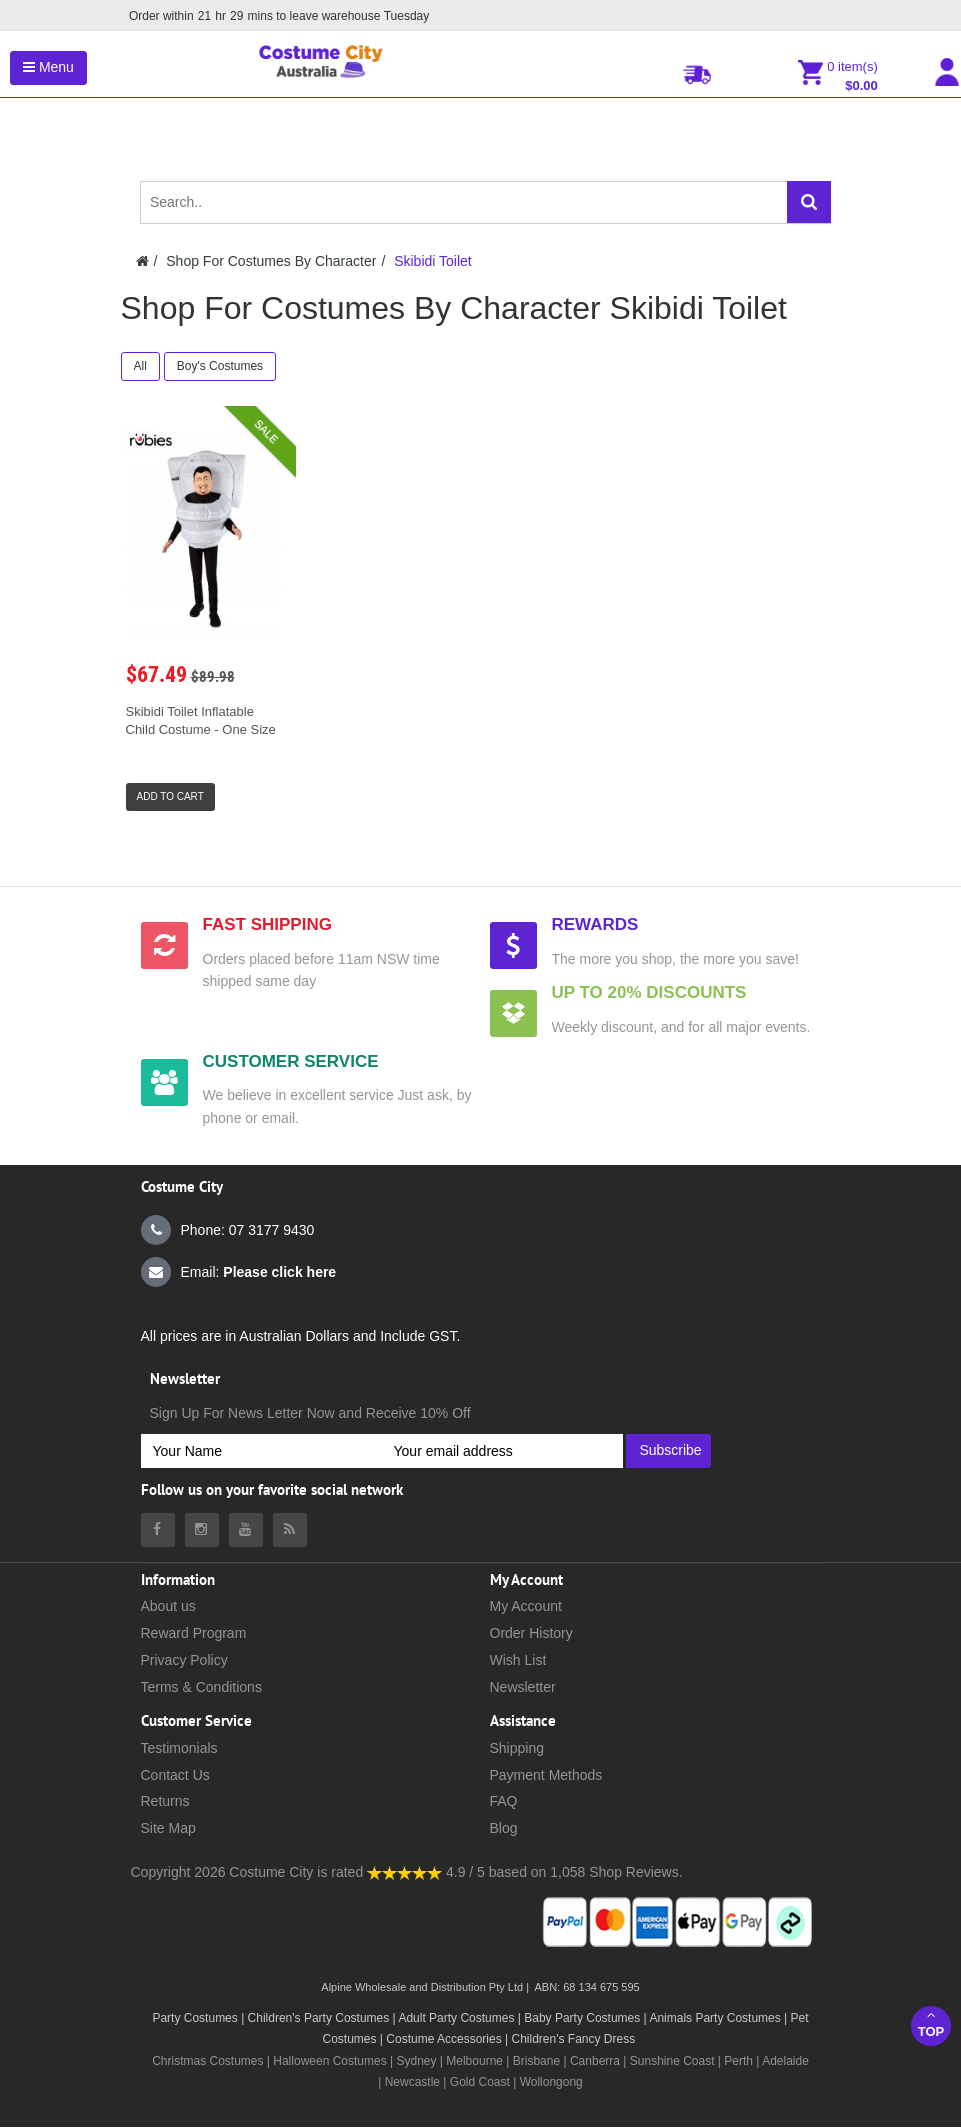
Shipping (517, 1748)
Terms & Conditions (201, 1687)
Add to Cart (170, 796)
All (140, 366)
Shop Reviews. (635, 1872)
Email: (239, 1272)
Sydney (416, 2061)
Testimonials (179, 1748)
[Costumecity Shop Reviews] (404, 1872)
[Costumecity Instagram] (202, 1530)
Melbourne (474, 2061)
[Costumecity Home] (142, 261)
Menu (48, 67)
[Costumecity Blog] (290, 1530)
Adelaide (785, 2061)
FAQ (504, 1801)
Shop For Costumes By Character (271, 261)
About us (168, 1606)
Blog (504, 1828)
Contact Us (175, 1775)
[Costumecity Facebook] (158, 1530)
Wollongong (551, 2082)
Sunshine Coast (672, 2061)
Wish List (518, 1660)
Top (931, 2023)
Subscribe (670, 1450)
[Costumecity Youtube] (246, 1530)
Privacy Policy (184, 1660)
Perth (738, 2061)
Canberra (595, 2061)
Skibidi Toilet (433, 261)
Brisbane (536, 2061)
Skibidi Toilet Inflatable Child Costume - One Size (201, 720)
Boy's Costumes (220, 366)
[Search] (809, 202)
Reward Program (194, 1633)
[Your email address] (502, 1451)
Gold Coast (480, 2082)
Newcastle (414, 2082)
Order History (531, 1633)
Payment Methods (546, 1775)
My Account (526, 1606)
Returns (165, 1801)
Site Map (168, 1828)
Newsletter (523, 1687)
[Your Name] (261, 1451)
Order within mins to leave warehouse (276, 16)
